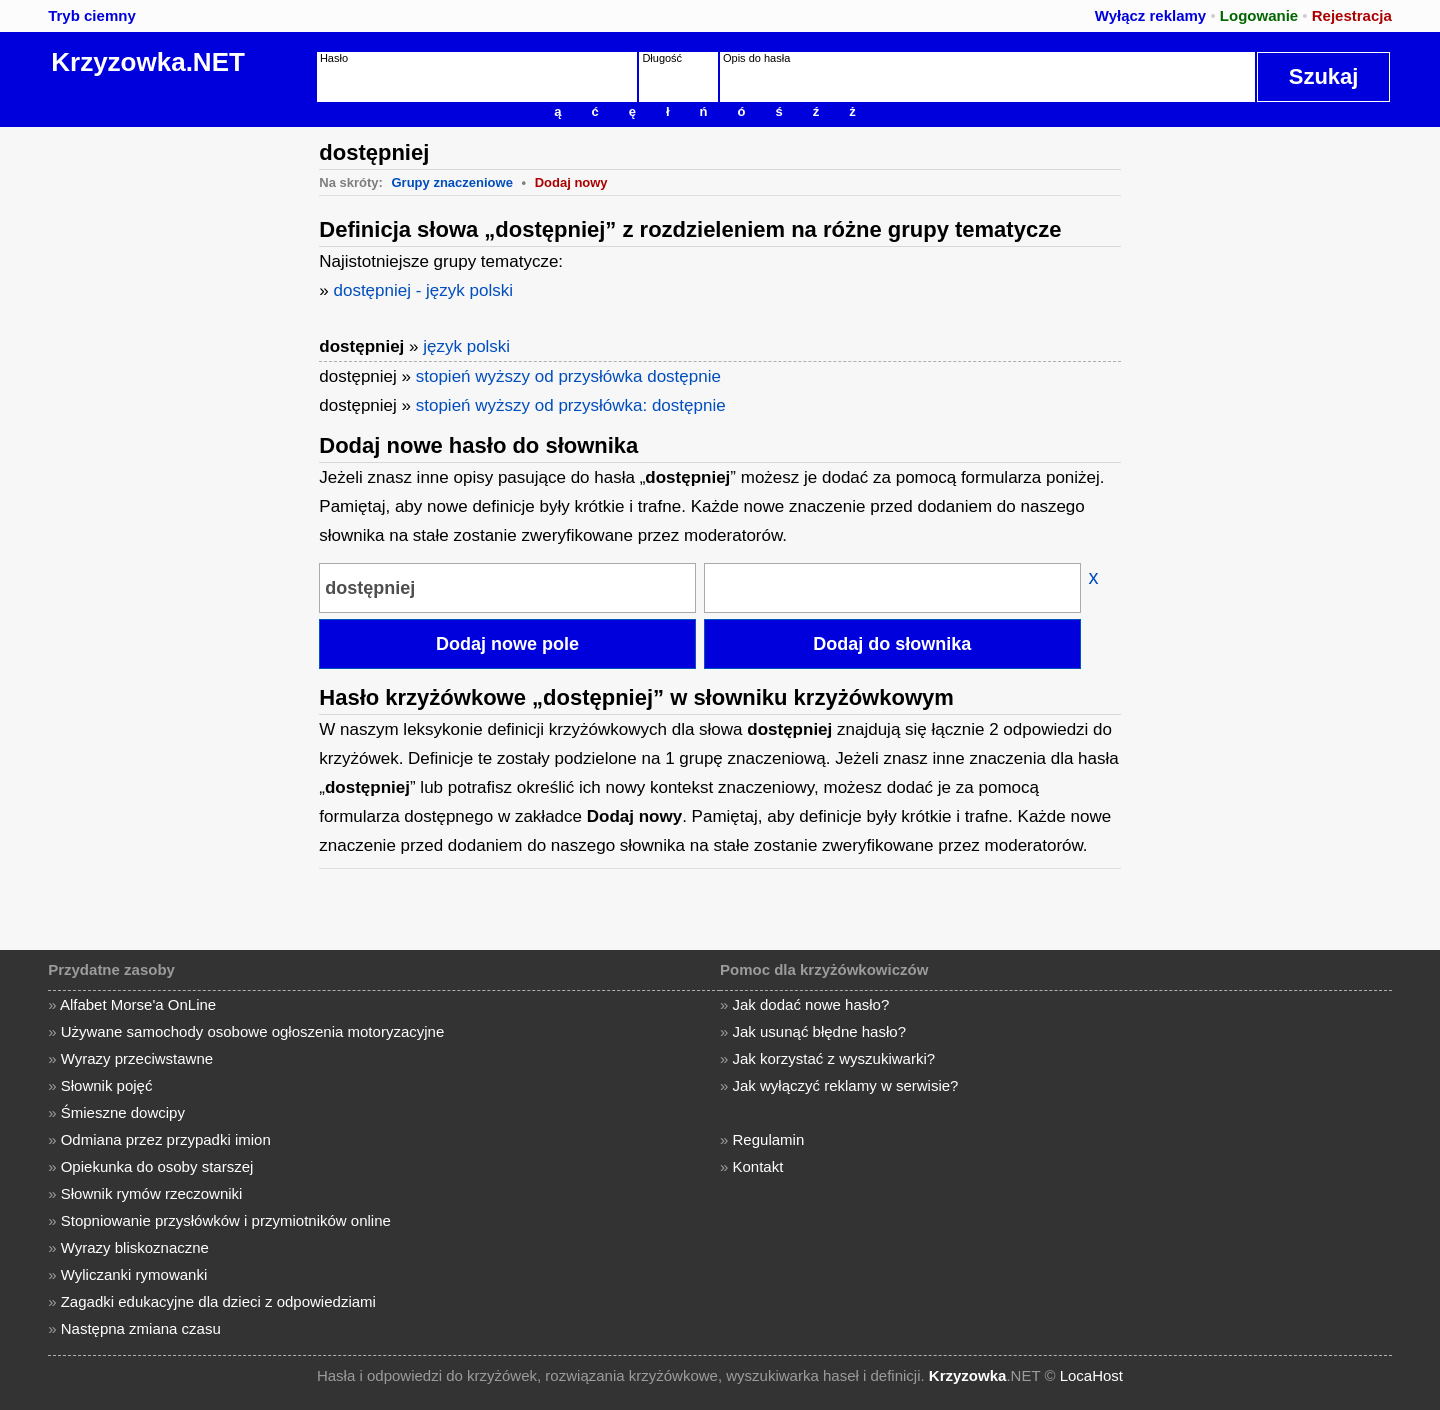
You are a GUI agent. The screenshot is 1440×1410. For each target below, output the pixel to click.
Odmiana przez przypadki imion (166, 1139)
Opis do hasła (756, 58)
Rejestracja (1352, 15)
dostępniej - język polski (423, 290)
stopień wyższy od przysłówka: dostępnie (571, 405)
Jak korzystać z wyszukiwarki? (834, 1058)
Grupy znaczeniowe (452, 182)
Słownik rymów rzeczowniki (152, 1193)
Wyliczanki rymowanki (134, 1274)
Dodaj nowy (571, 182)
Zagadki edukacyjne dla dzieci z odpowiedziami (218, 1301)
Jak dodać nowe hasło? (811, 1004)
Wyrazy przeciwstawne (137, 1058)
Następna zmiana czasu (141, 1328)
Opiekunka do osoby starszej (157, 1166)
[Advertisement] (155, 427)
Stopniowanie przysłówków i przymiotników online (226, 1220)
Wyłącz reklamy (1150, 15)
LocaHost (1091, 1375)
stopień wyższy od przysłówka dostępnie (568, 376)
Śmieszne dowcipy (123, 1112)
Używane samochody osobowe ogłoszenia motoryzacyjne (253, 1031)
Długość (662, 58)
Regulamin (769, 1139)
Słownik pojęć (107, 1085)
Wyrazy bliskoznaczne (135, 1247)
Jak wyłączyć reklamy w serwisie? (846, 1085)
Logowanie (1259, 15)
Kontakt (758, 1166)
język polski (466, 346)
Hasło (334, 58)
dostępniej (361, 346)
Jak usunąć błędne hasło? (819, 1031)
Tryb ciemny (92, 15)
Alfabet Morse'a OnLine (138, 1004)
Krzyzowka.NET (148, 62)
